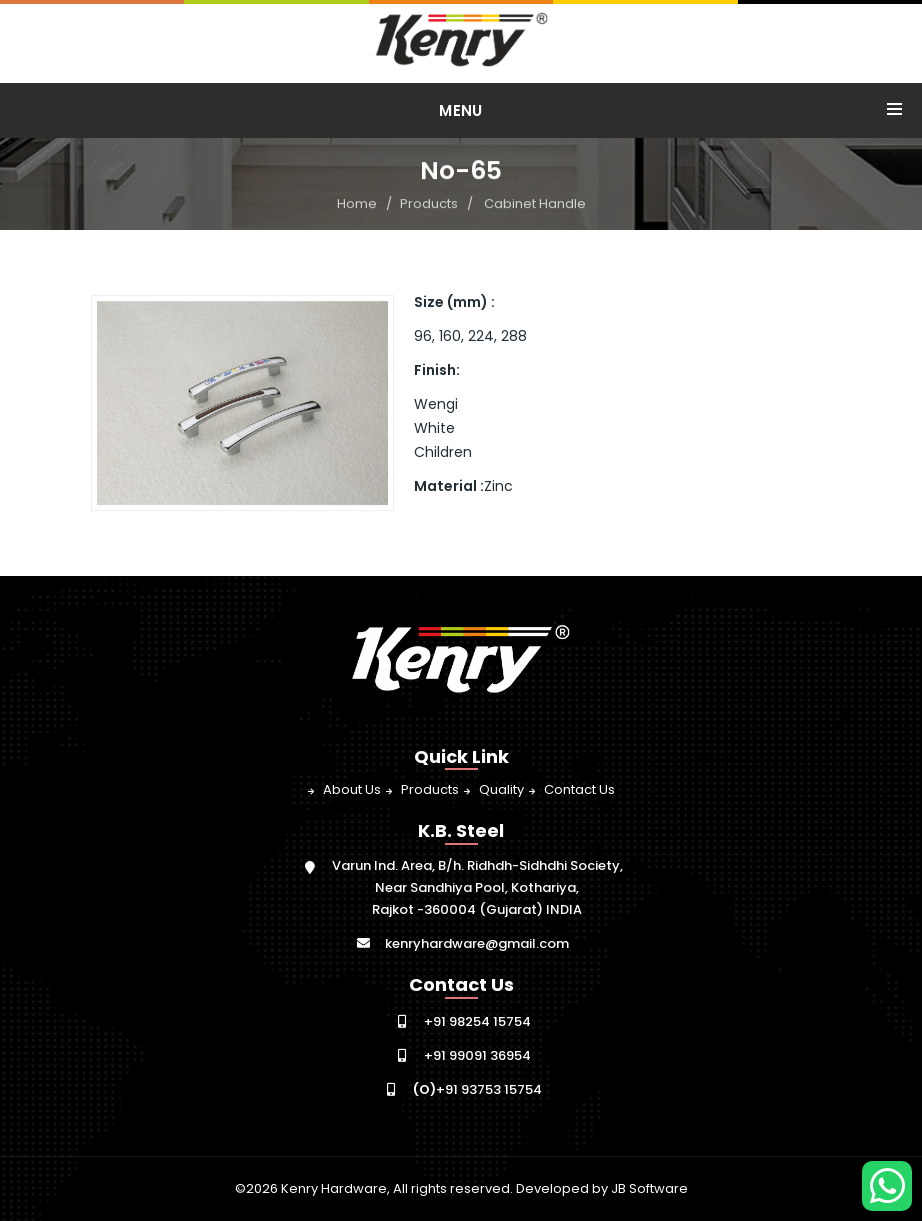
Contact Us (579, 789)
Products (429, 204)
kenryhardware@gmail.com (477, 943)
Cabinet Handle (535, 204)
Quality (501, 789)
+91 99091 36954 (477, 1055)
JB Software (649, 1188)
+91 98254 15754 (477, 1021)
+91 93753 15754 (477, 1089)
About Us (352, 789)
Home (357, 204)
